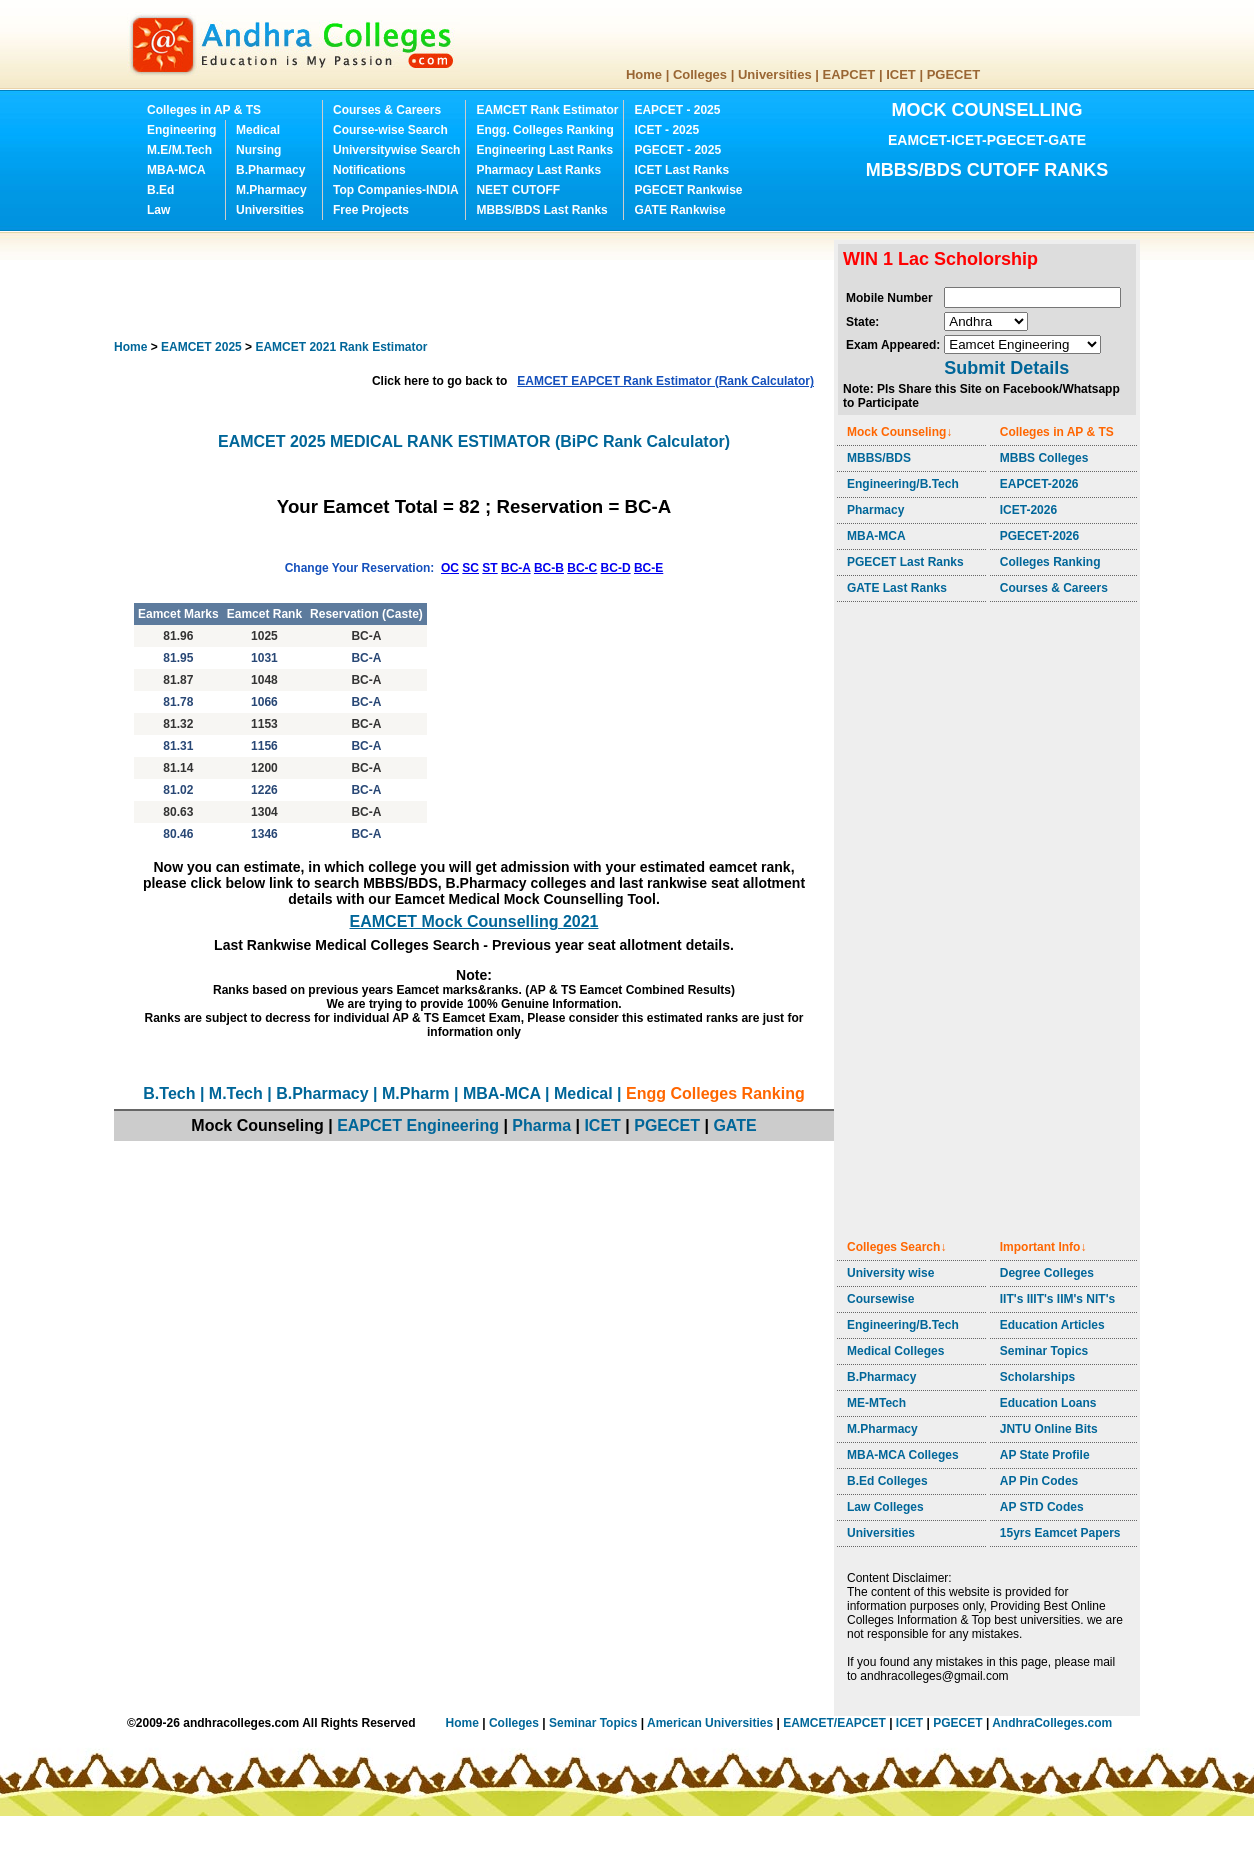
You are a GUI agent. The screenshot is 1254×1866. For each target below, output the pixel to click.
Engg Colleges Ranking (715, 1093)
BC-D (616, 568)
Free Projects (371, 210)
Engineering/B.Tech (903, 484)
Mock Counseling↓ (899, 432)
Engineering (181, 130)
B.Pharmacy (270, 170)
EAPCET (849, 74)
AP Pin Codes (1039, 1481)
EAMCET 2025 (201, 347)
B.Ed (160, 190)
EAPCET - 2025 (677, 110)
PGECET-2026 (1039, 536)
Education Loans (1048, 1403)
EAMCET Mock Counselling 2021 (474, 921)
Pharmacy (875, 510)
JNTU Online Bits (1049, 1429)
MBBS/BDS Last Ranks (541, 210)
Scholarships (1037, 1377)
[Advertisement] (478, 285)
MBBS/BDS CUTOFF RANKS (987, 170)
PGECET (953, 74)
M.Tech (236, 1093)
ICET (901, 74)
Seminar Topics (1044, 1351)
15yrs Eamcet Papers (1060, 1533)
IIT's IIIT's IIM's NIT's (1057, 1299)
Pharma (541, 1125)
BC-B (549, 568)
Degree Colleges (1047, 1273)
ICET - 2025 (666, 130)
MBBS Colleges (1044, 458)
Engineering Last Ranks (544, 150)
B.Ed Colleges (887, 1481)
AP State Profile (1045, 1455)
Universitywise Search (396, 150)
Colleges (700, 74)
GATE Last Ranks (897, 588)
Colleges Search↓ (896, 1247)
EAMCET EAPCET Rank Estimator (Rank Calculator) (665, 381)
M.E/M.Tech (179, 150)
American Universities (710, 1723)
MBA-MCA (176, 170)
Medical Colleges (895, 1351)
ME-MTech (876, 1403)
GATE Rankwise (679, 210)
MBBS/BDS (879, 458)
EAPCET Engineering (418, 1125)
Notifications (369, 170)
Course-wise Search (390, 130)
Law (158, 210)
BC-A (516, 568)
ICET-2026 (1028, 510)
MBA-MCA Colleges (903, 1455)
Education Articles (1052, 1325)
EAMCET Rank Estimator (547, 110)
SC (470, 568)
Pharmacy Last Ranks (538, 170)
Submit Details (1006, 368)
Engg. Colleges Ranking (544, 130)
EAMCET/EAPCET (834, 1723)
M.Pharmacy (271, 190)
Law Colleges (885, 1507)
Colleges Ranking (1050, 562)
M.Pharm (416, 1093)
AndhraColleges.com (1052, 1723)
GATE (734, 1125)
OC (450, 568)
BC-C (582, 568)
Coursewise (880, 1299)
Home (644, 74)
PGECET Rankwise (688, 190)
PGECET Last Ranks (905, 562)
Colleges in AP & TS (204, 110)
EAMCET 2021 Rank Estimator (341, 347)
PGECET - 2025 (677, 150)
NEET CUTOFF (518, 190)
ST (489, 568)
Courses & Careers (387, 110)
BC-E (648, 568)
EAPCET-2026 (1039, 484)
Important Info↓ (1043, 1247)
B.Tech (169, 1093)
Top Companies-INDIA (396, 190)
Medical (258, 130)
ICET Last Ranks (681, 170)
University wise (890, 1273)
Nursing (258, 150)
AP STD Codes (1042, 1507)
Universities (775, 74)
